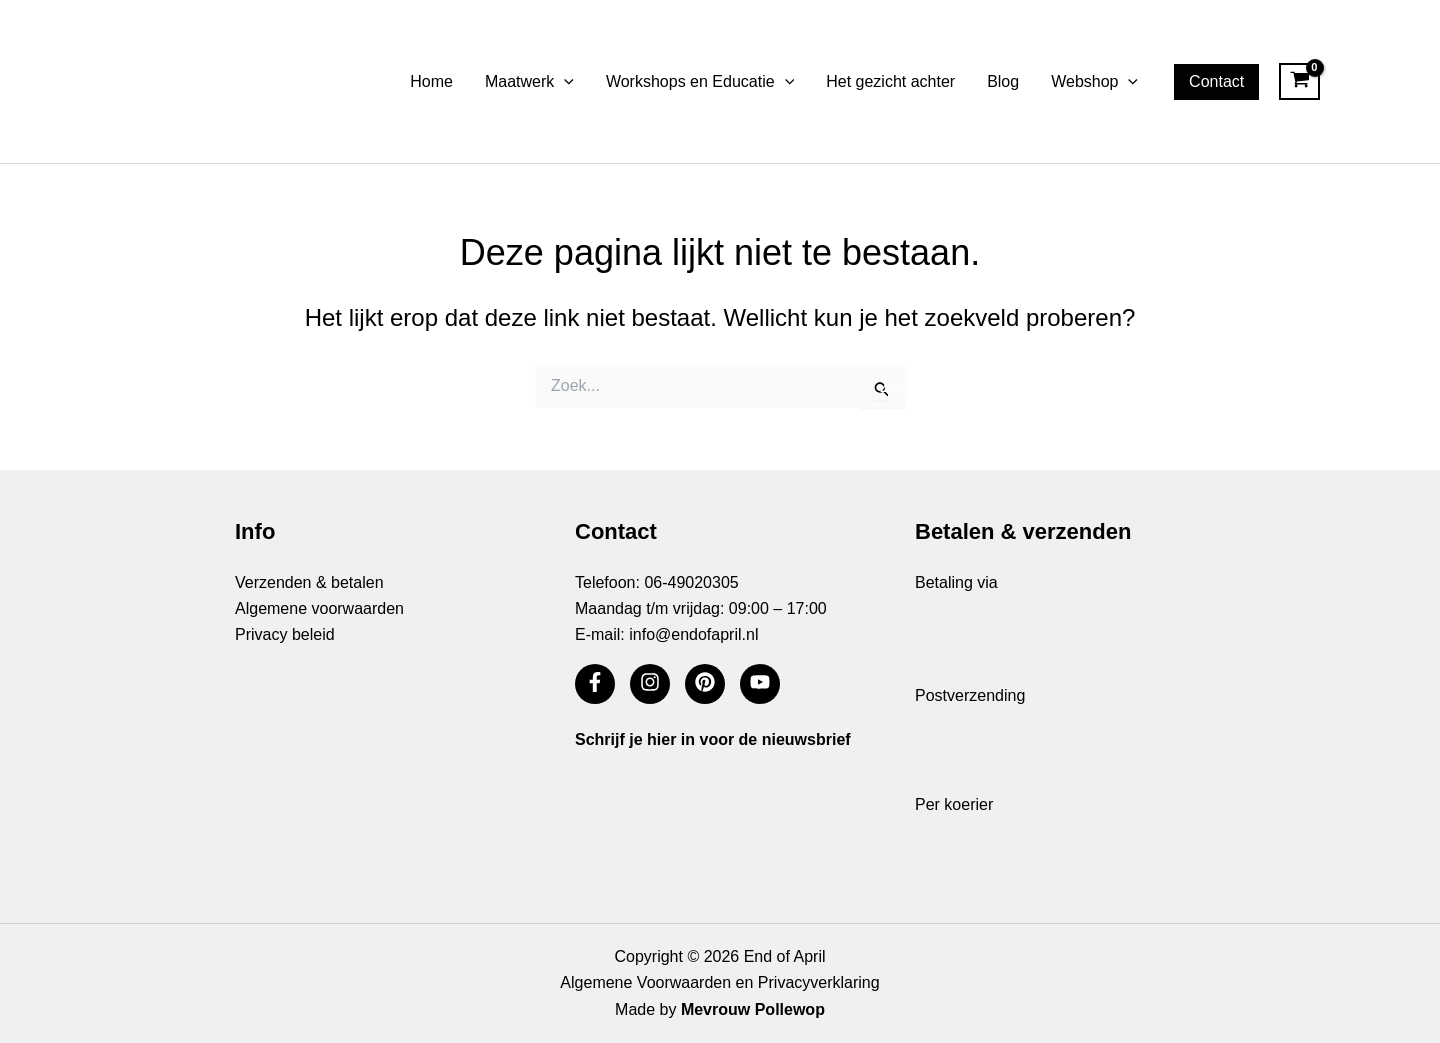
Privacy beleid (285, 634)
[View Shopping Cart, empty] (1299, 82)
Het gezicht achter (890, 81)
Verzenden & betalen (309, 582)
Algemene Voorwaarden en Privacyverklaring (719, 982)
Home (431, 81)
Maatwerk (529, 82)
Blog (1003, 81)
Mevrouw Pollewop (753, 1009)
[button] (564, 82)
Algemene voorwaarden (319, 608)
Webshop (1094, 82)
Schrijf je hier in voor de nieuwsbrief (713, 739)
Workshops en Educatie (700, 82)
